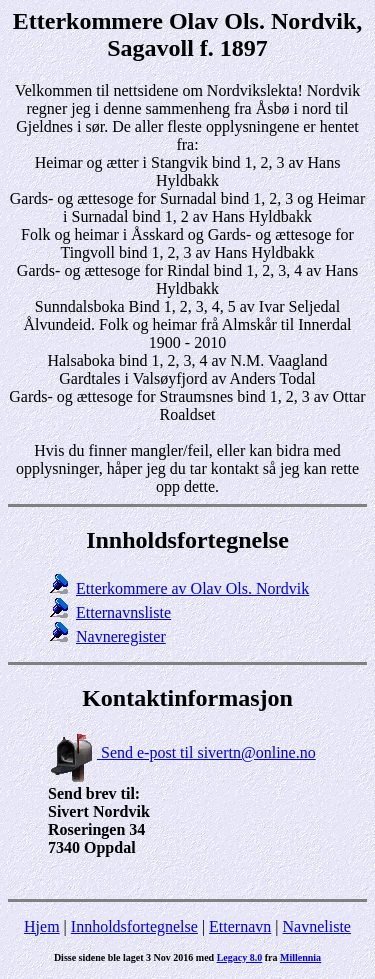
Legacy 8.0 (240, 957)
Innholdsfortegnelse (134, 926)
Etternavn (240, 926)
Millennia (300, 957)
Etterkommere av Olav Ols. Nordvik (192, 588)
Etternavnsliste (123, 612)
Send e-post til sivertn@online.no (182, 752)
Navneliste (317, 926)
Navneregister (121, 636)
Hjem (42, 926)
